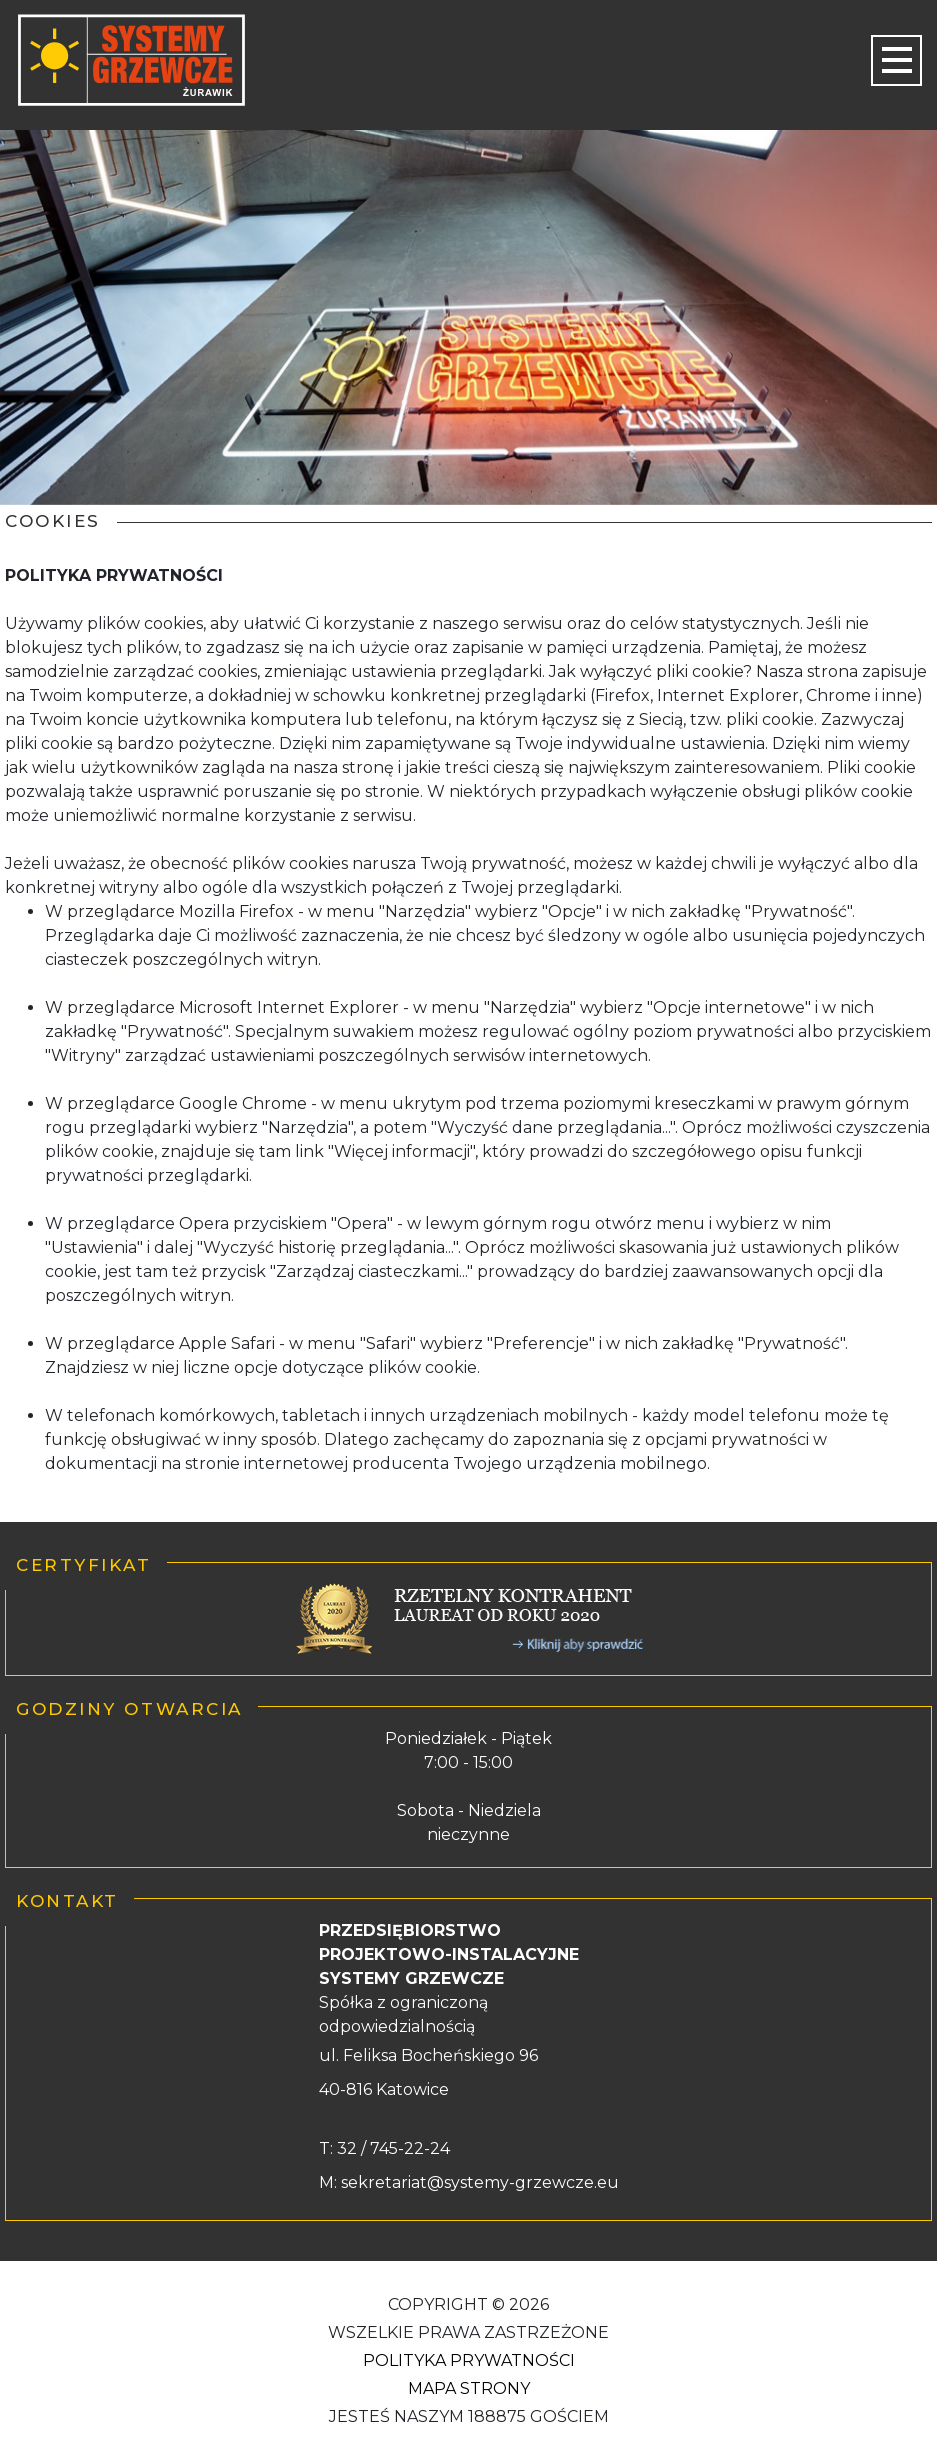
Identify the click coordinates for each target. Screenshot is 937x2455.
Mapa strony (469, 2388)
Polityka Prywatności (469, 2360)
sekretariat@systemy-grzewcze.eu (480, 2182)
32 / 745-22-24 (391, 2148)
